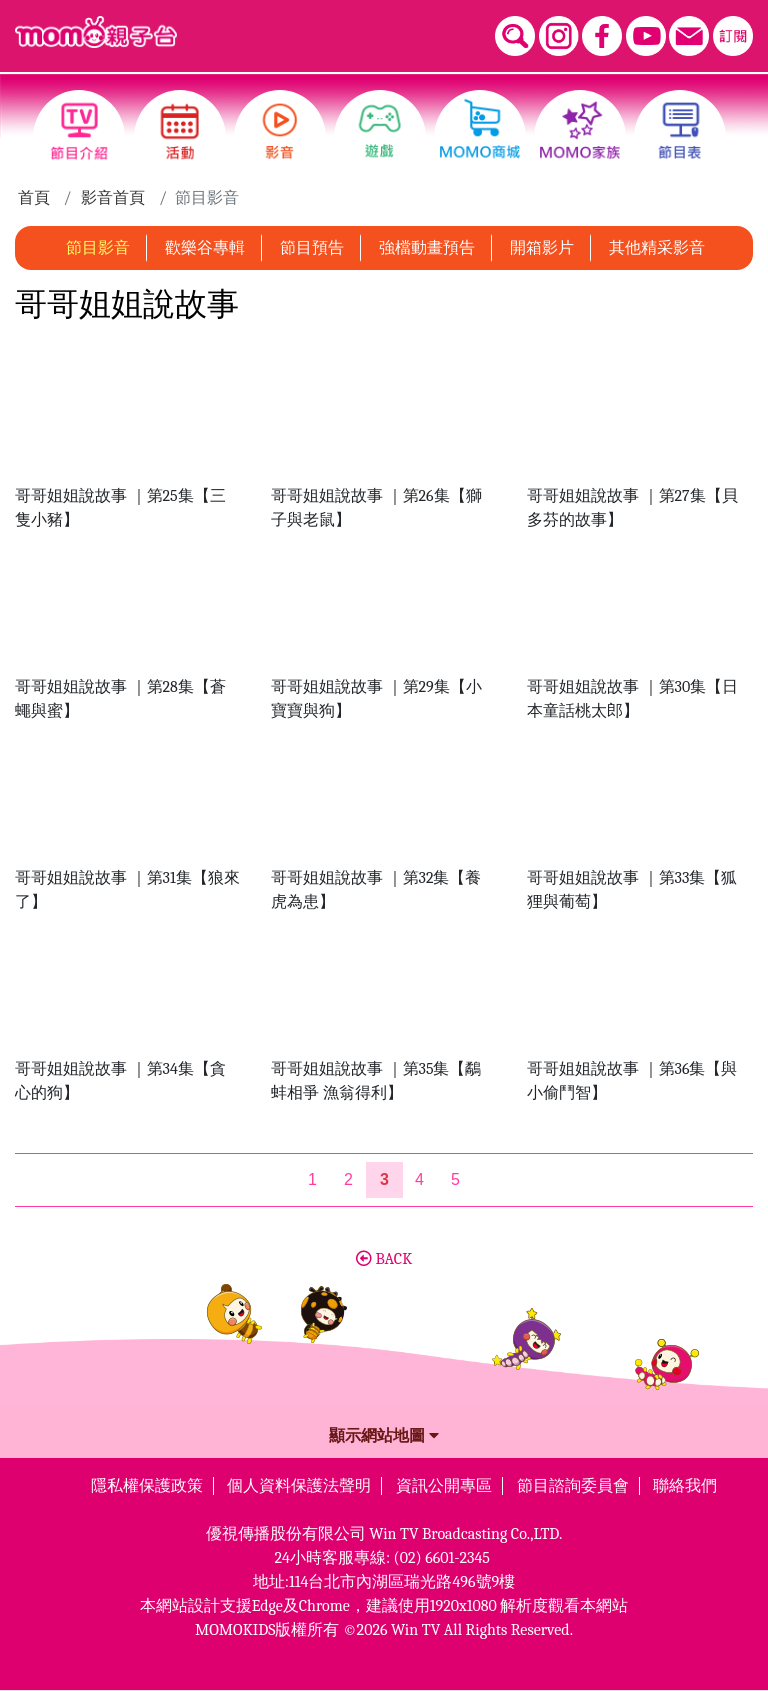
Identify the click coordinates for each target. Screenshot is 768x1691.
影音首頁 (113, 198)
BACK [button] (384, 1259)
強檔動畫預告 (427, 248)
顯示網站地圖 (384, 1436)
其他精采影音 (657, 248)
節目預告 (312, 248)
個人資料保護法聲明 (299, 1486)
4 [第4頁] (419, 1179)
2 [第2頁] (348, 1179)
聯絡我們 (685, 1486)
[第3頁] (384, 1180)
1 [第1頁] (312, 1179)
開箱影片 (542, 248)
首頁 (34, 198)
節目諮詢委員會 (573, 1486)
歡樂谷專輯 (205, 248)
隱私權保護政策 (147, 1486)
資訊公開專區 (444, 1486)
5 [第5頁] (455, 1179)
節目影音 (98, 248)
